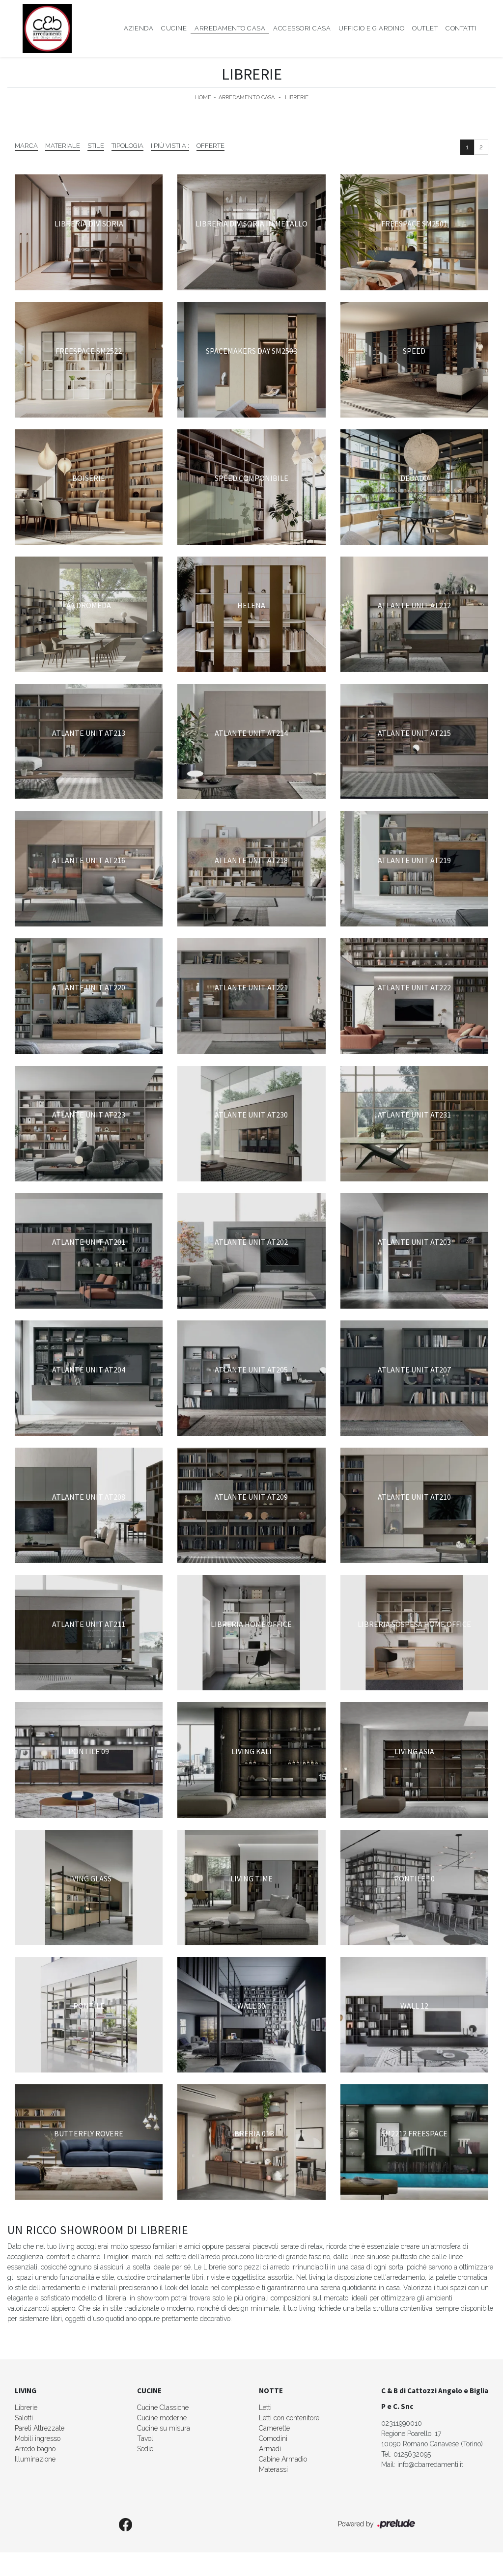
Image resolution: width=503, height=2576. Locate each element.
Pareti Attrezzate (39, 2428)
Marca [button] (26, 145)
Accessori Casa (302, 28)
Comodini (273, 2438)
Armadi (270, 2449)
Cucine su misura (163, 2428)
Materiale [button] (62, 145)
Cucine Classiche (163, 2407)
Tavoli (146, 2438)
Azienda (139, 28)
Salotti (24, 2418)
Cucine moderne (162, 2418)
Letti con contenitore (289, 2418)
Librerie (296, 97)
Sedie (145, 2449)
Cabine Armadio (283, 2459)
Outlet (425, 28)
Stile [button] (95, 145)
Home (203, 97)
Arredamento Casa (230, 28)
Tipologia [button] (127, 145)
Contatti (461, 28)
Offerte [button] (210, 145)
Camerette (274, 2428)
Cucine (174, 28)
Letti (265, 2407)
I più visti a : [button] (170, 145)
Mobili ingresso (37, 2438)
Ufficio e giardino (371, 28)
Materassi (273, 2469)
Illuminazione (35, 2459)
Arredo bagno (35, 2449)
